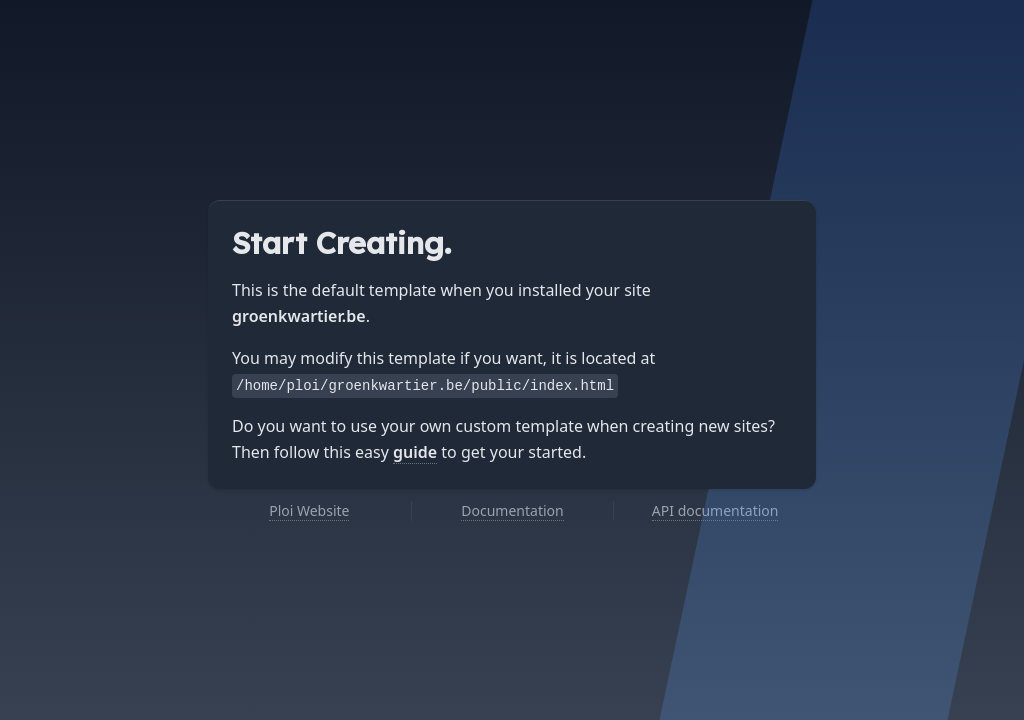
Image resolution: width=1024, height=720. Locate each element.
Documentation (512, 510)
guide (415, 452)
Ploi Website (309, 510)
